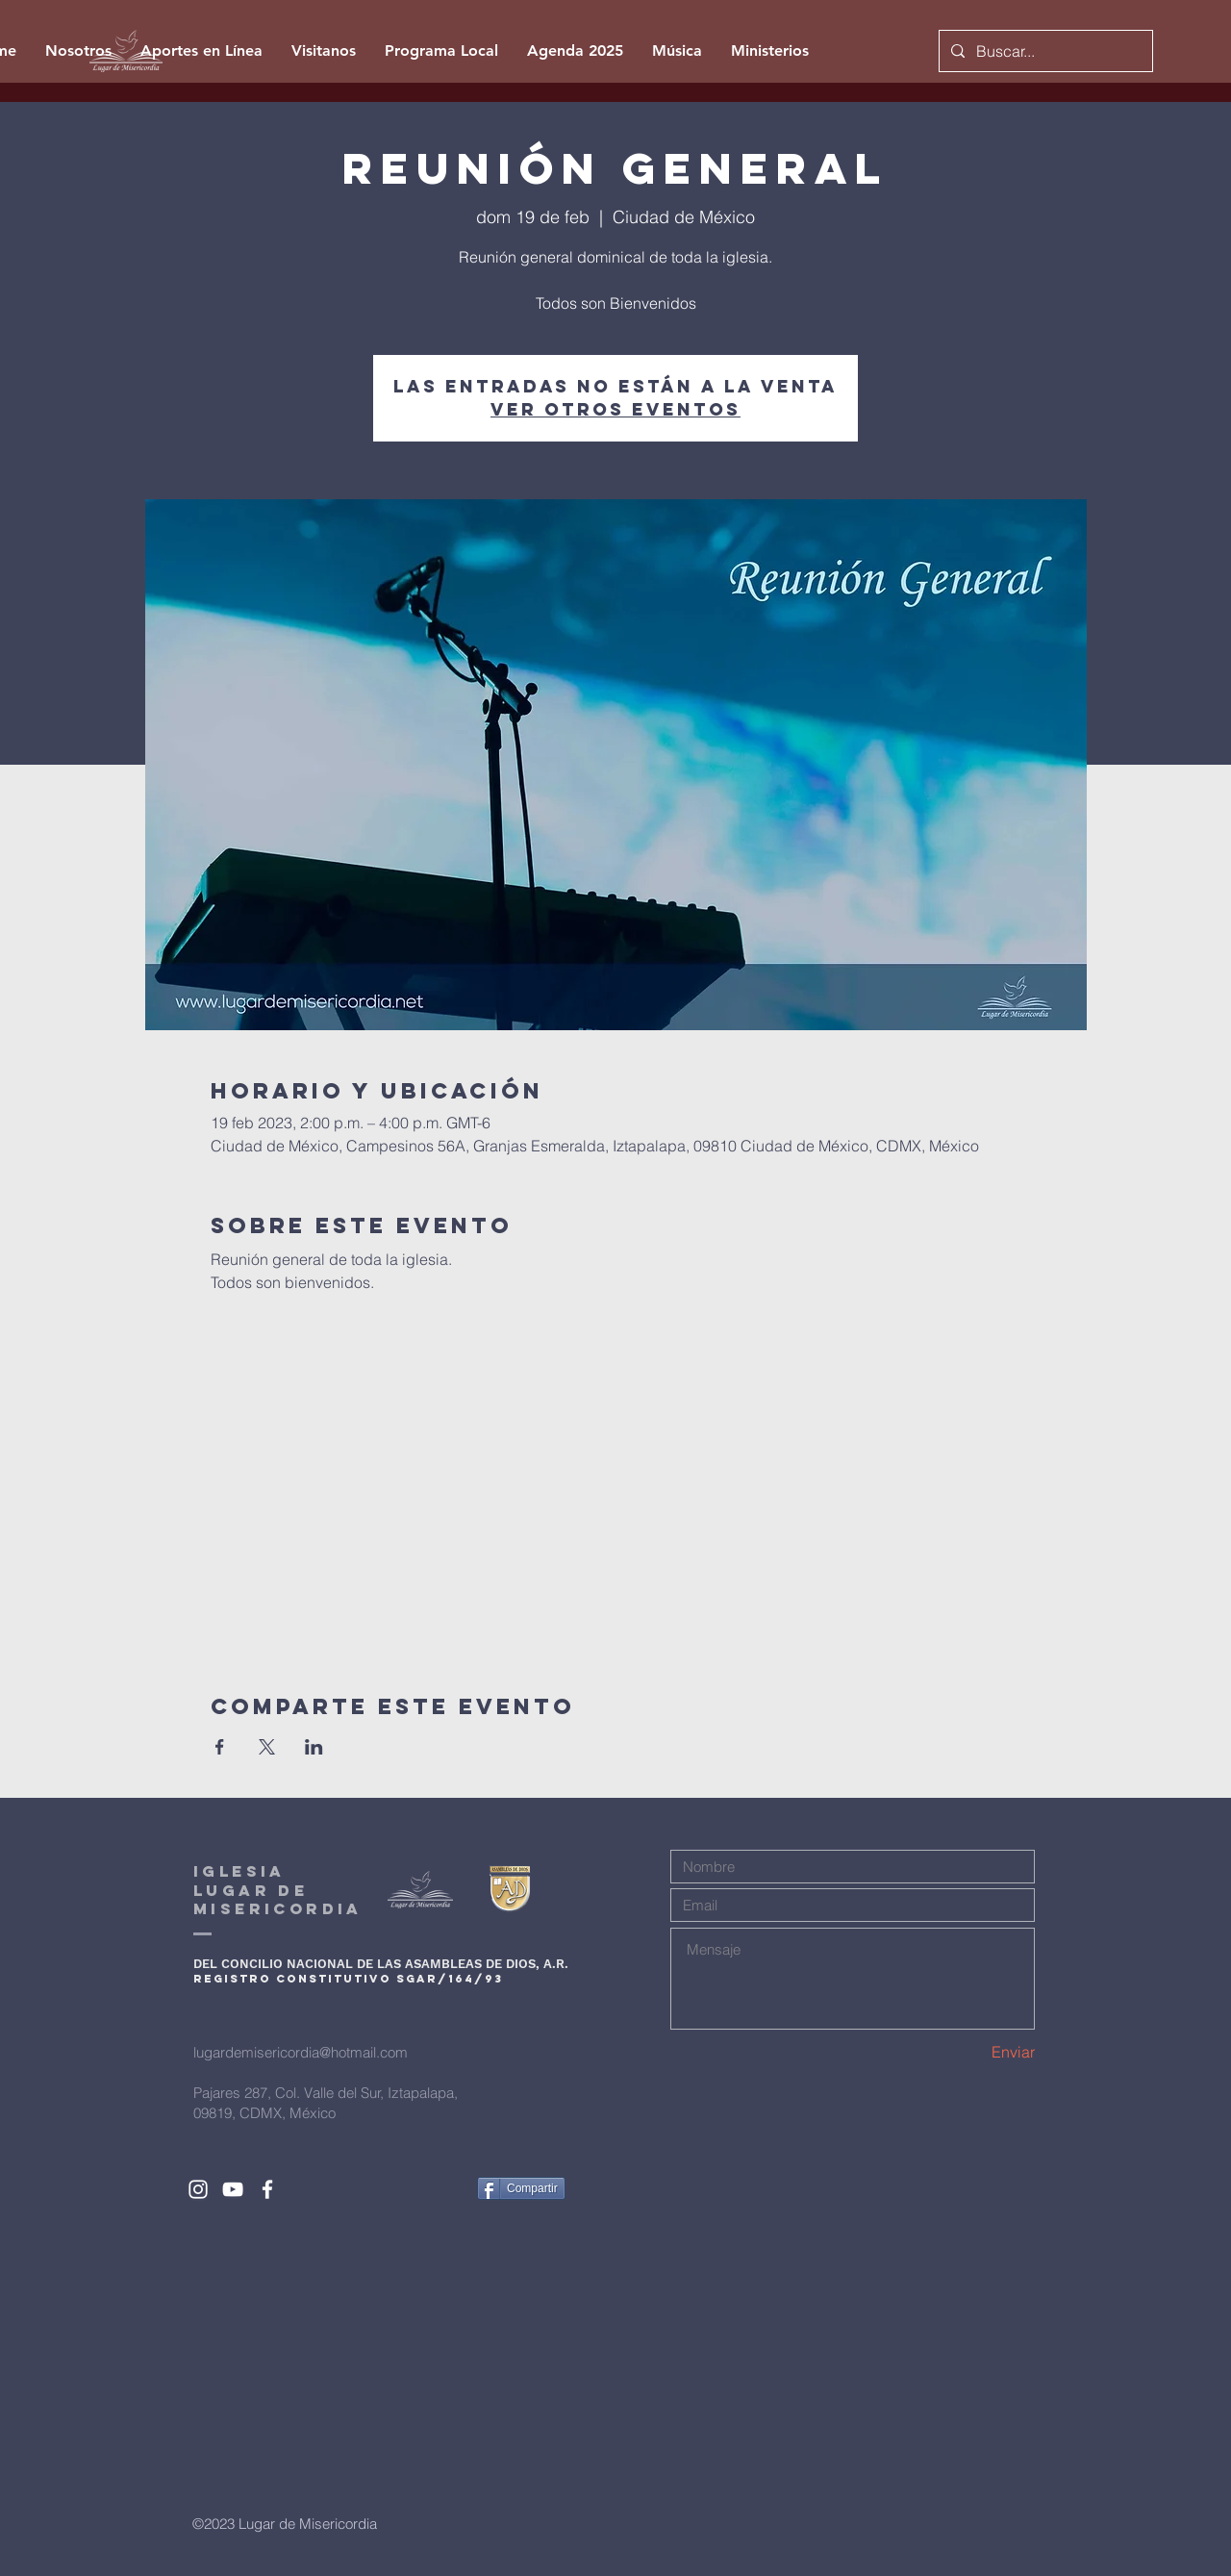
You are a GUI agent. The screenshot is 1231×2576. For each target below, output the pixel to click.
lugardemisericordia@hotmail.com (300, 2052)
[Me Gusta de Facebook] (426, 2188)
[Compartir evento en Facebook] (220, 1747)
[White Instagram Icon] (198, 2189)
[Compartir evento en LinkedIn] (314, 1747)
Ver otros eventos (615, 409)
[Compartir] (521, 2188)
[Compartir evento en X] (267, 1747)
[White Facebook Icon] (267, 2189)
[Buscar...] (1044, 51)
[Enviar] (967, 2051)
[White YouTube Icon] (232, 2189)
